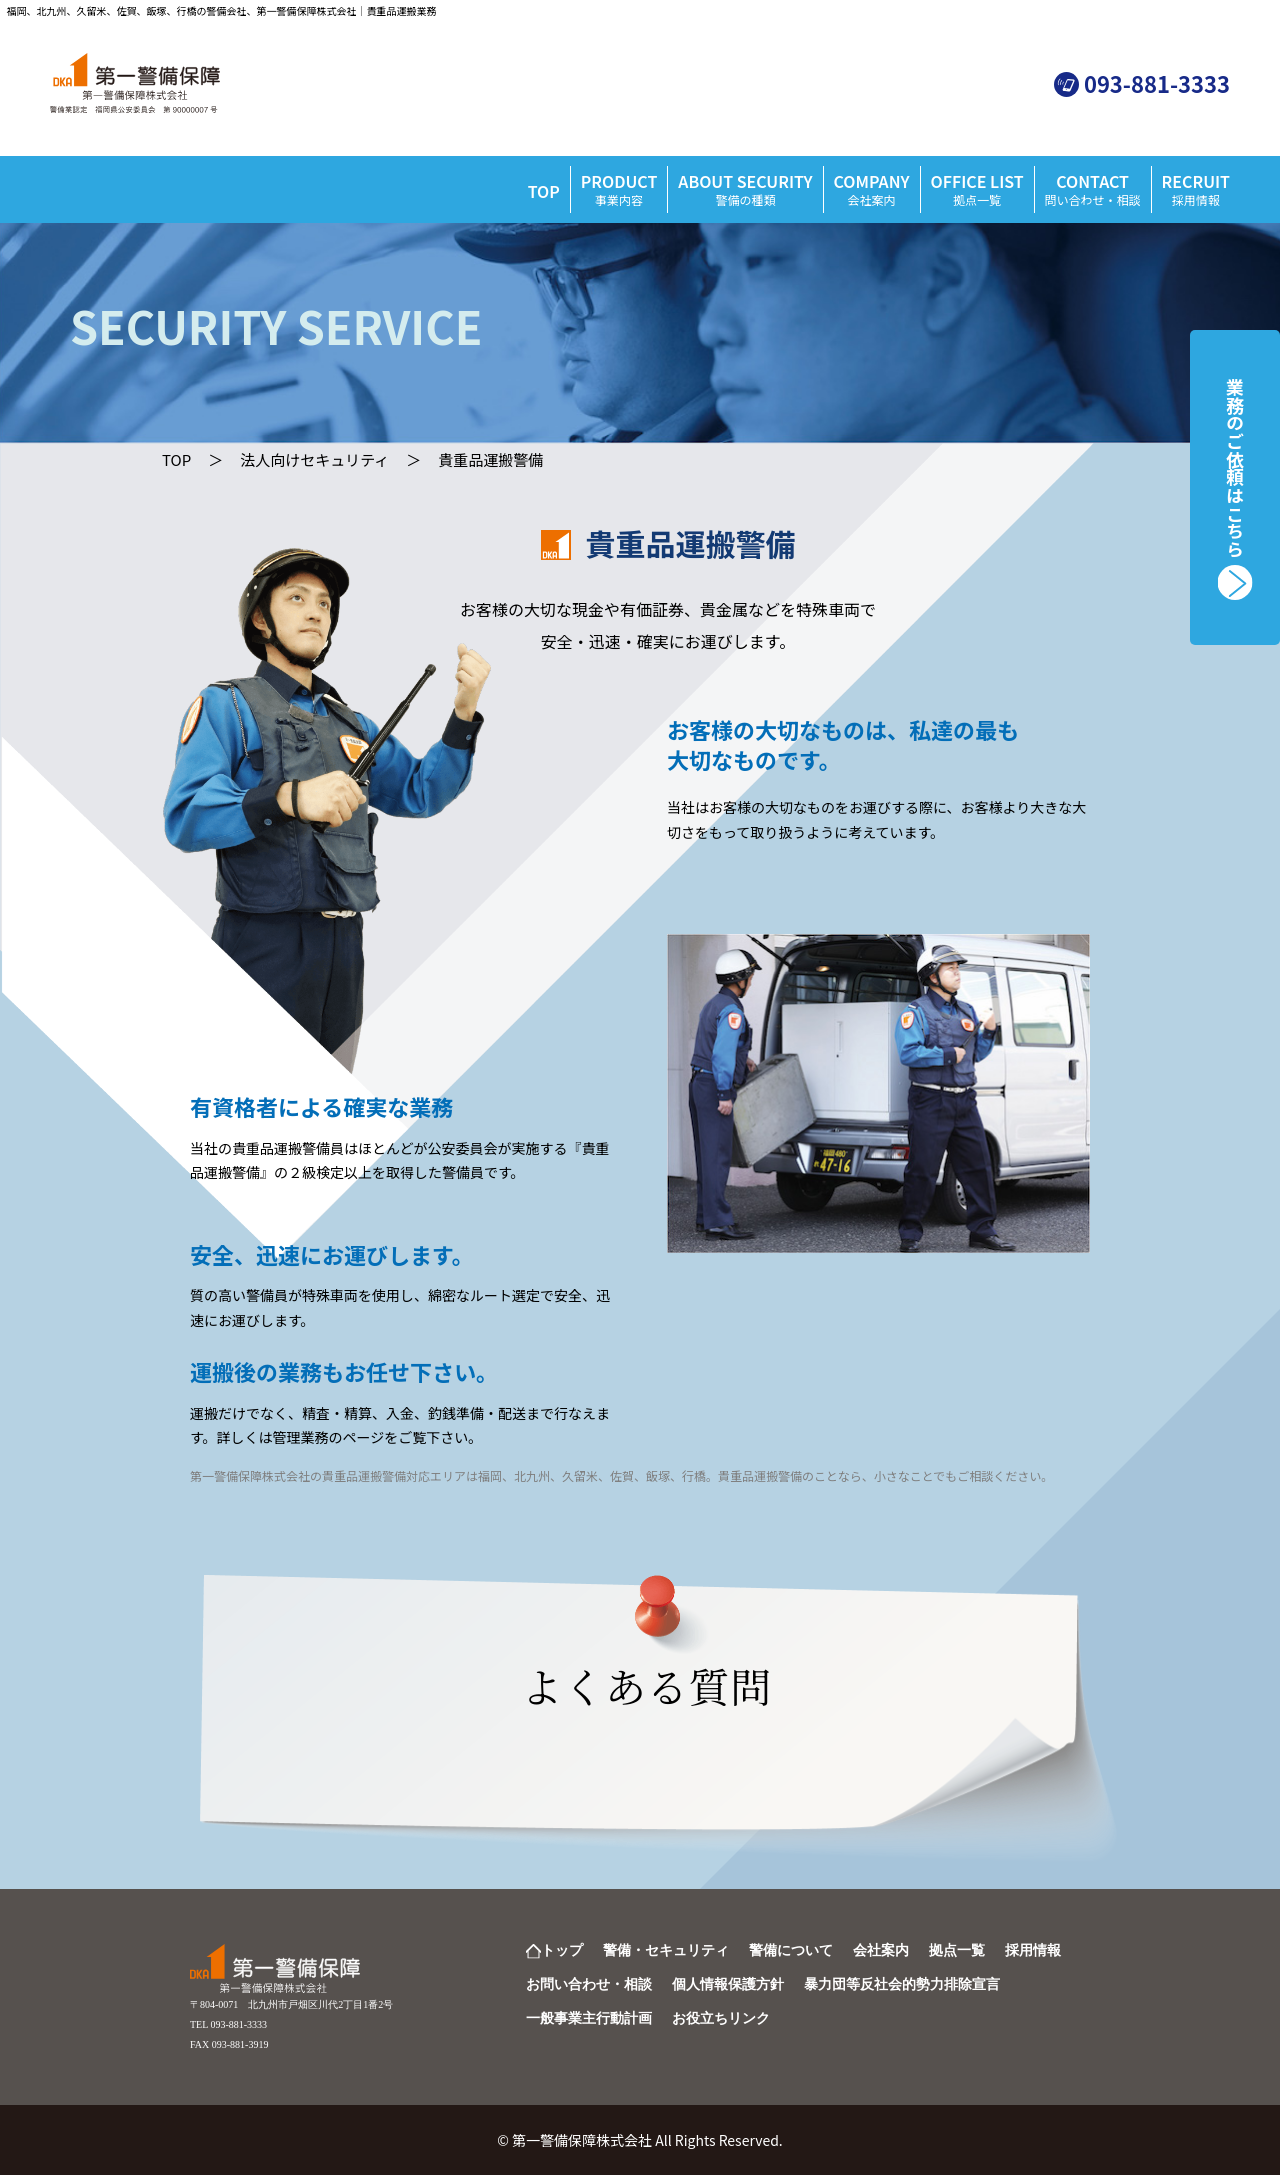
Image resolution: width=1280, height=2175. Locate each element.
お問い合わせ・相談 (589, 1984)
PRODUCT (619, 188)
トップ (562, 1950)
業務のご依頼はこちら (1235, 468)
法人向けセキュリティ (314, 459)
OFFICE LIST (977, 188)
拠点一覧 (957, 1950)
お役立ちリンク (721, 2018)
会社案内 (881, 1950)
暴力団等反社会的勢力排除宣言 (902, 1984)
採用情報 (1033, 1950)
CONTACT (1093, 188)
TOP (544, 191)
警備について (791, 1950)
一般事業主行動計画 (589, 2018)
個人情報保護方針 (728, 1984)
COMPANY (872, 188)
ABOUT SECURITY (745, 188)
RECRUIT (1196, 188)
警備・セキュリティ (666, 1950)
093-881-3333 (1157, 83)
